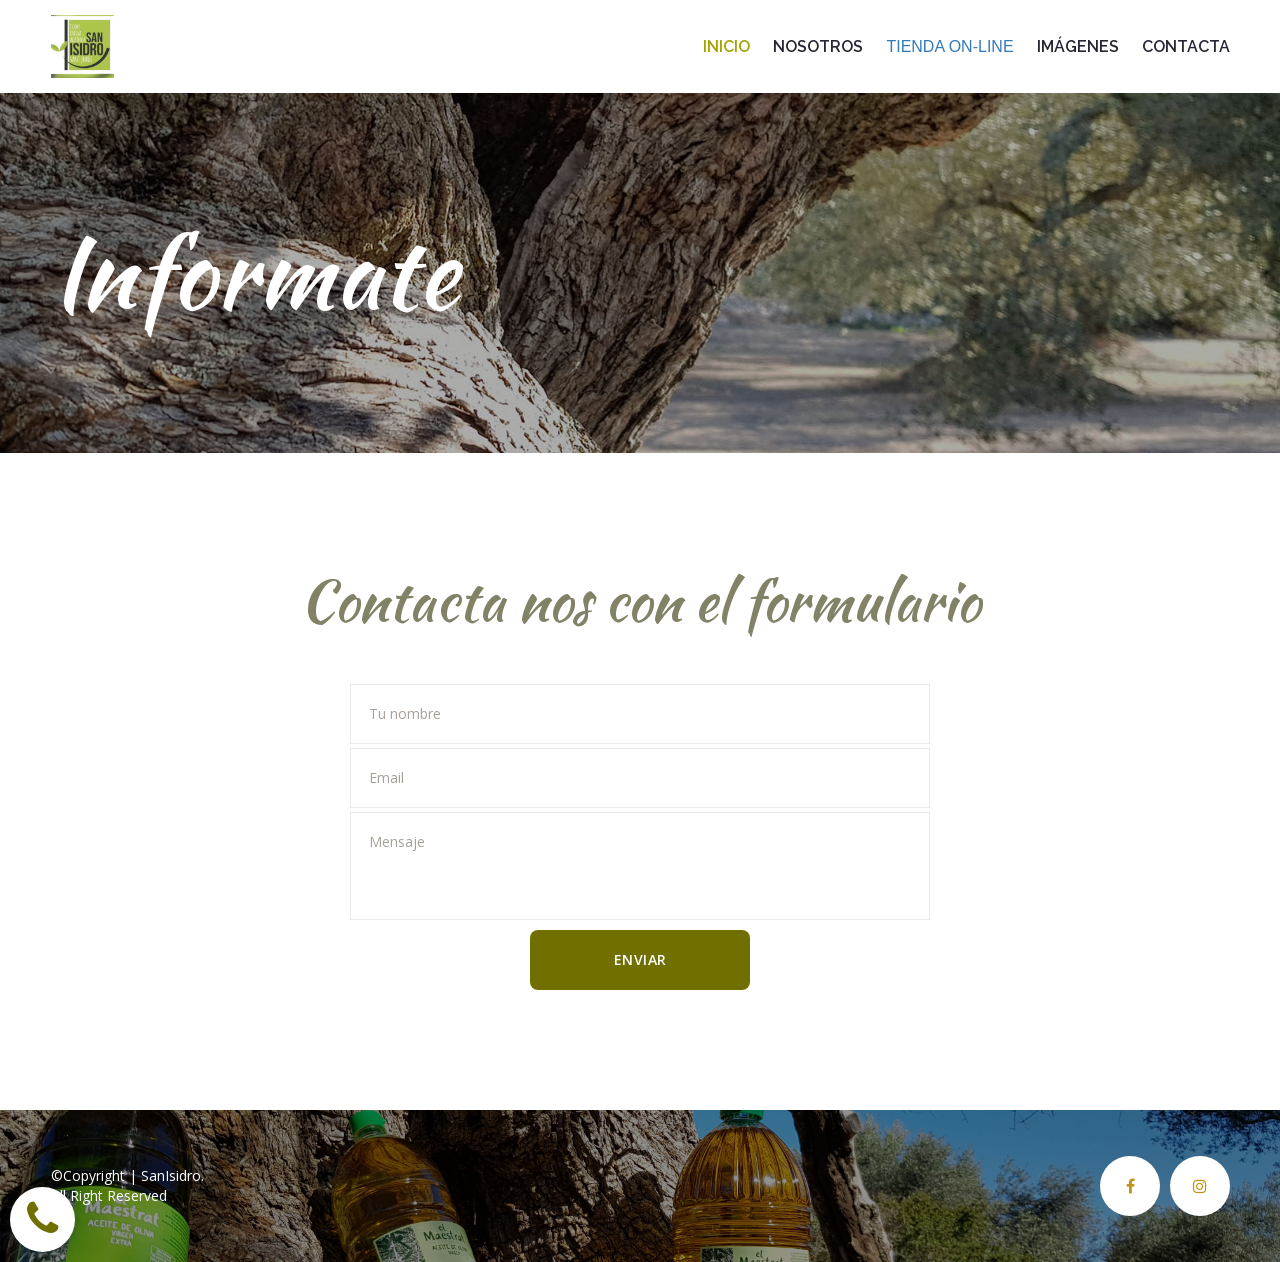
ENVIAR (640, 959)
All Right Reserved (109, 1195)
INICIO (728, 46)
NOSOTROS (820, 46)
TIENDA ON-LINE (952, 46)
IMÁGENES (1080, 46)
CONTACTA (1186, 46)
